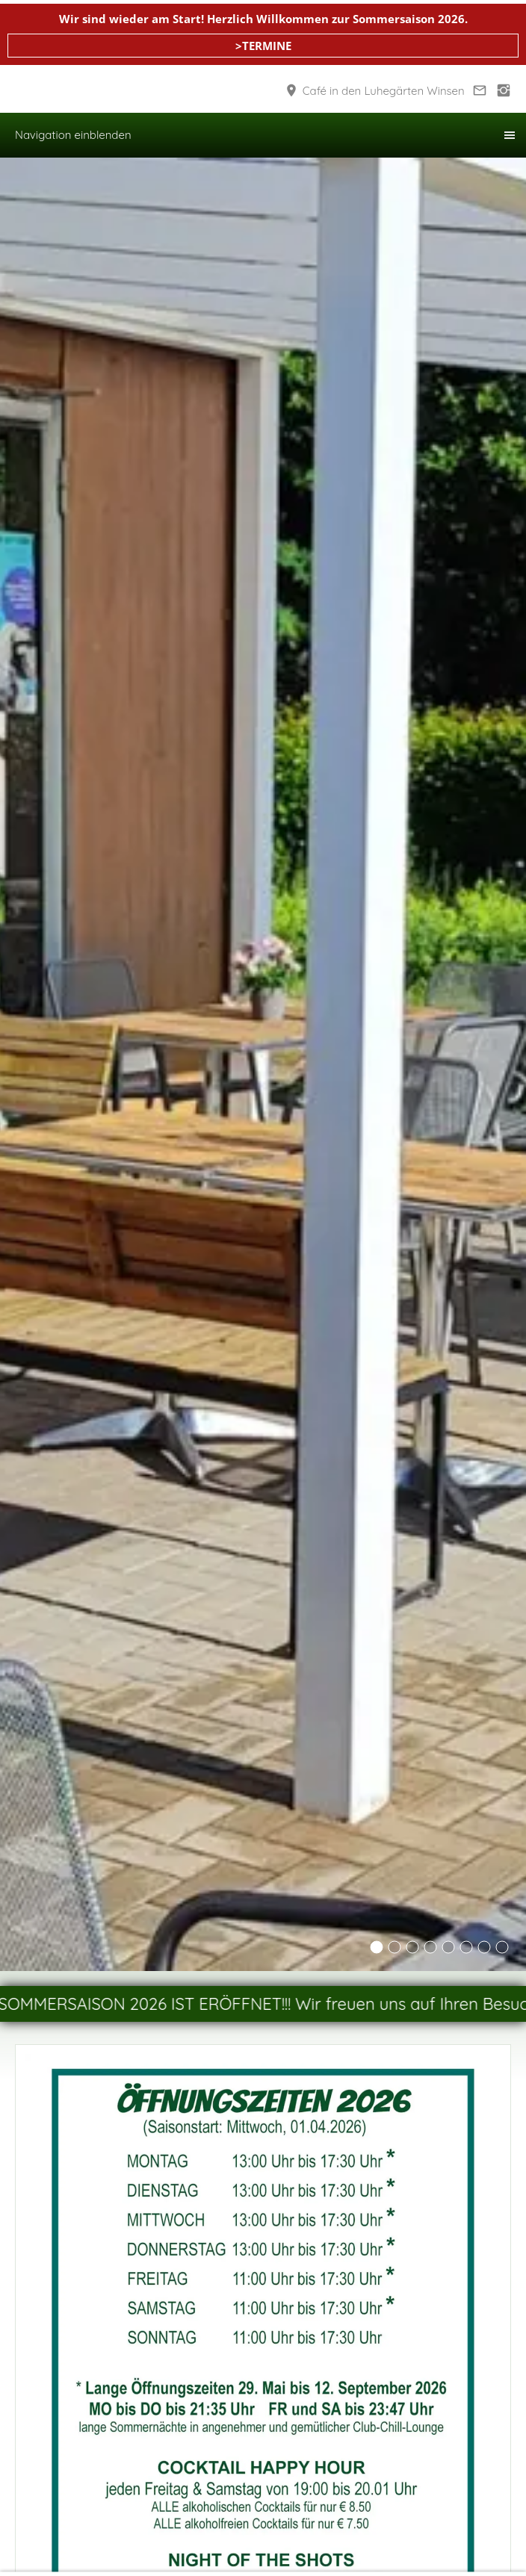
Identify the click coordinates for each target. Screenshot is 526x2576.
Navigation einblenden (73, 135)
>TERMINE (263, 45)
